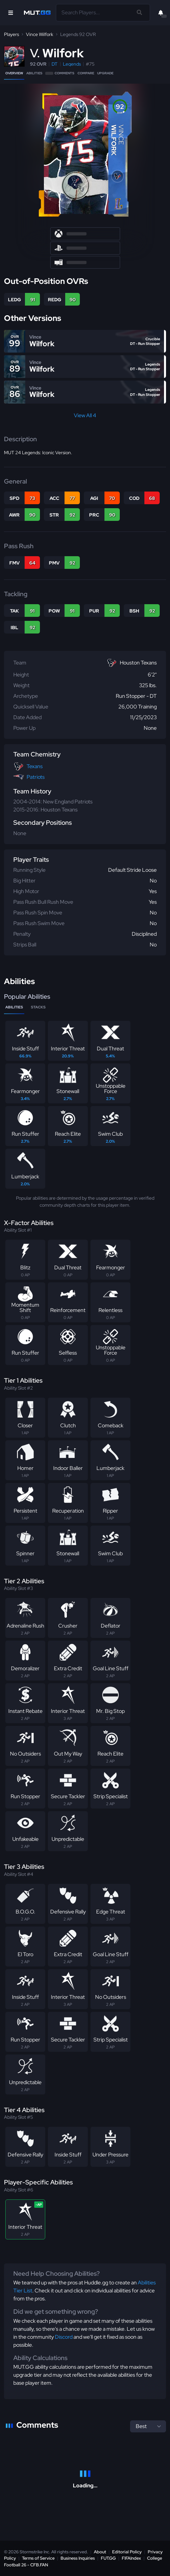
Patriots (36, 776)
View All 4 (85, 415)
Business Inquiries (78, 2558)
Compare (86, 73)
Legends (72, 64)
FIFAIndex (131, 2558)
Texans (35, 766)
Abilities (34, 73)
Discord (64, 2336)
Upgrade (105, 73)
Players (11, 34)
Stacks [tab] (38, 1007)
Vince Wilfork (39, 34)
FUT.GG (108, 2558)
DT (55, 64)
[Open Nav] (11, 13)
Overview (14, 73)
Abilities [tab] (14, 1007)
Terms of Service (38, 2558)
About (100, 2552)
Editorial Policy (127, 2552)
